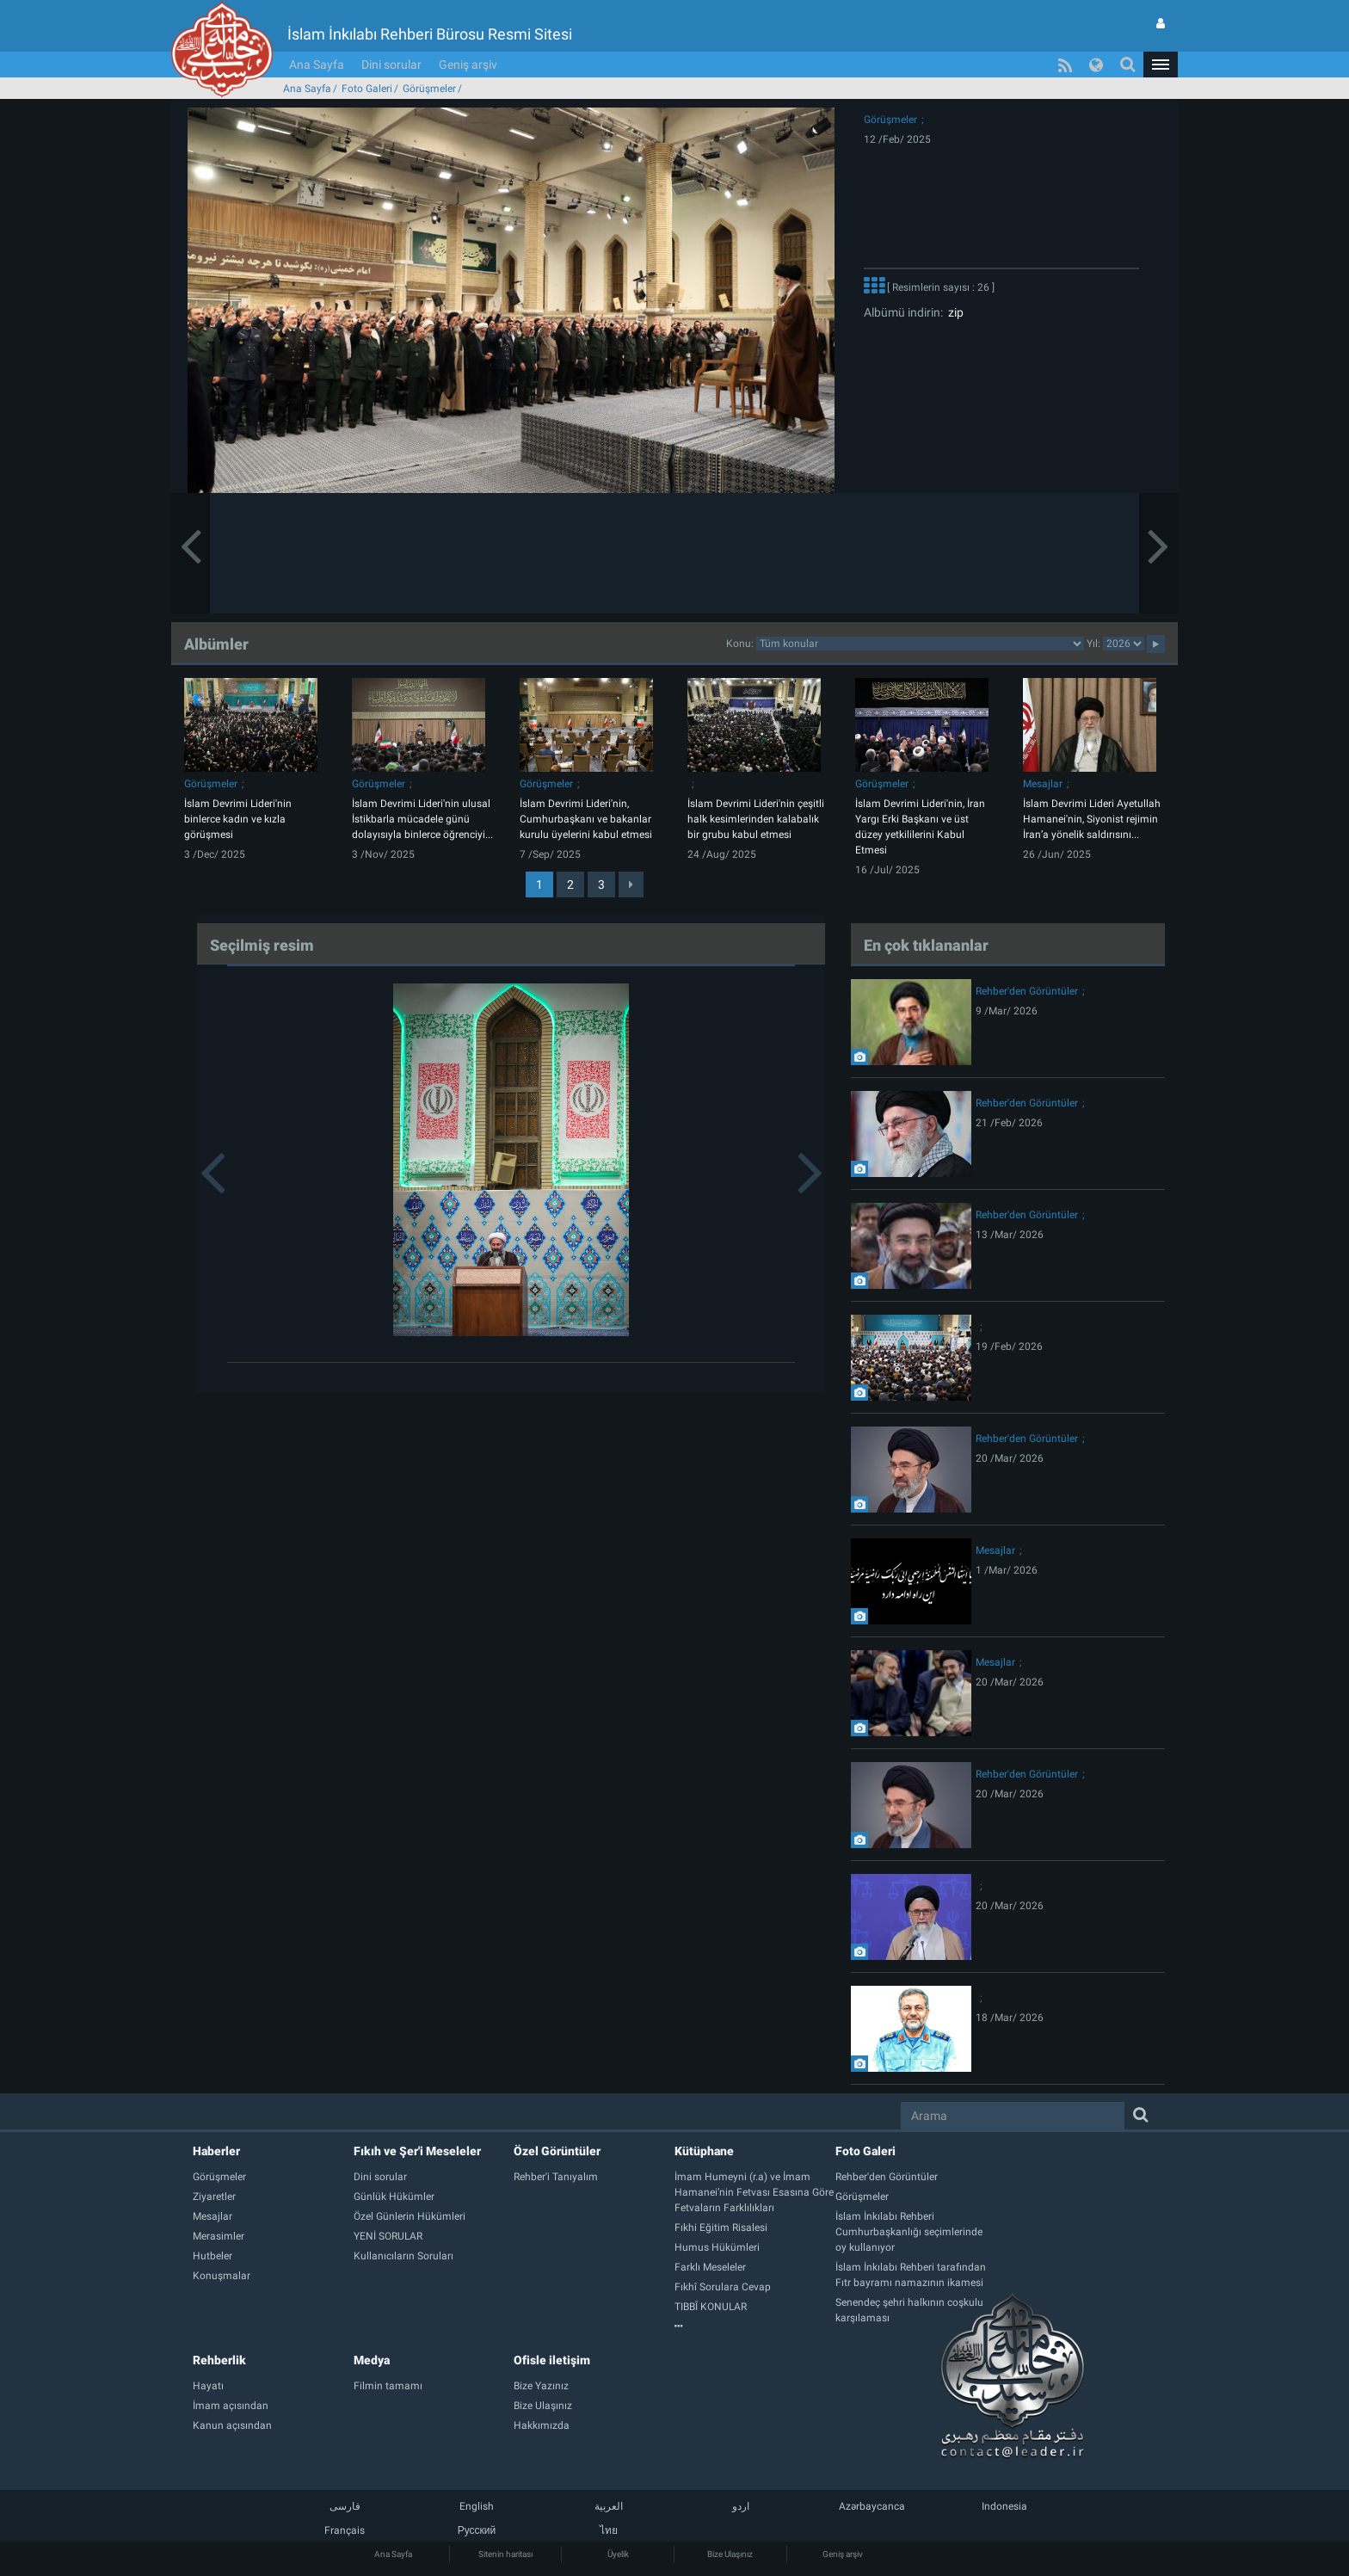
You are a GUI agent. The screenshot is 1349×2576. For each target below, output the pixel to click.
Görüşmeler (429, 89)
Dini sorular (391, 64)
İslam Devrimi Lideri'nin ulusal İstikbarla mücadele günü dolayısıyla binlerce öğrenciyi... (422, 819)
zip (953, 312)
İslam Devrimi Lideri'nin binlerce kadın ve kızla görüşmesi (238, 819)
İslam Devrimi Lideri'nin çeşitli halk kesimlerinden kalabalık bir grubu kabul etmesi (755, 819)
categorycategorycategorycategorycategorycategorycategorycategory (920, 643)
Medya (372, 2360)
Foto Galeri (367, 89)
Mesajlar (1043, 784)
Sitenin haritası (505, 2554)
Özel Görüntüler (557, 2151)
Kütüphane (704, 2151)
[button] (1160, 64)
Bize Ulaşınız (730, 2554)
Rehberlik (219, 2360)
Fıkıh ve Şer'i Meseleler (417, 2151)
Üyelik (618, 2554)
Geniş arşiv (468, 64)
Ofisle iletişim (552, 2360)
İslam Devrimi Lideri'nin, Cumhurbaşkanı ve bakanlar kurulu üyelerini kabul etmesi (586, 819)
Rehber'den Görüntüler (1027, 991)
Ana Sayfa (316, 64)
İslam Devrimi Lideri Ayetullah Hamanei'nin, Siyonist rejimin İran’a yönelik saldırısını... (1092, 819)
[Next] (631, 884)
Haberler (216, 2151)
